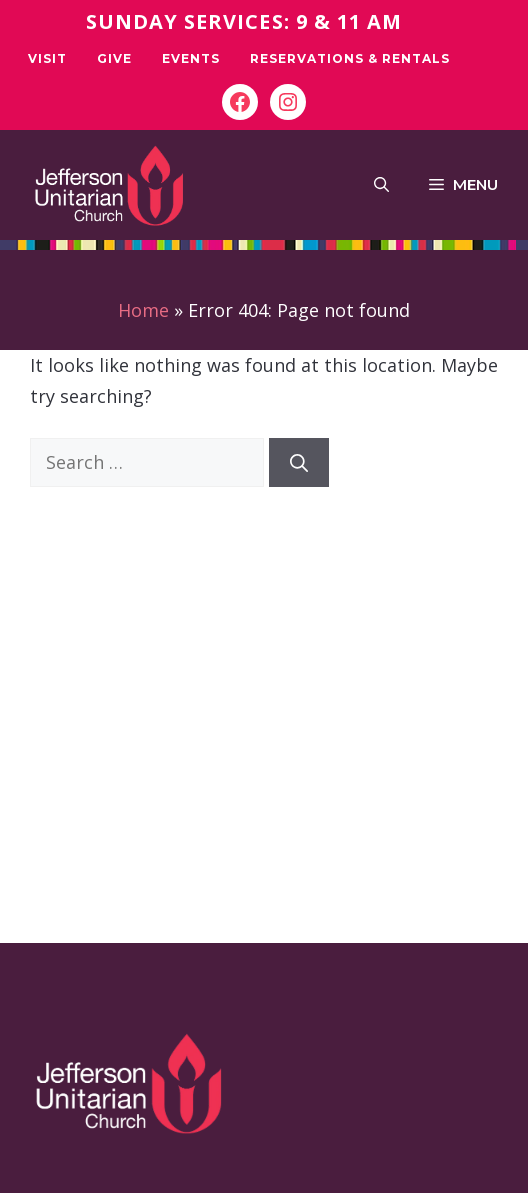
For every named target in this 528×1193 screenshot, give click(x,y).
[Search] (299, 462)
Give (114, 58)
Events (191, 58)
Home (143, 310)
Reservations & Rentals (350, 58)
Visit (47, 58)
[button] (381, 185)
